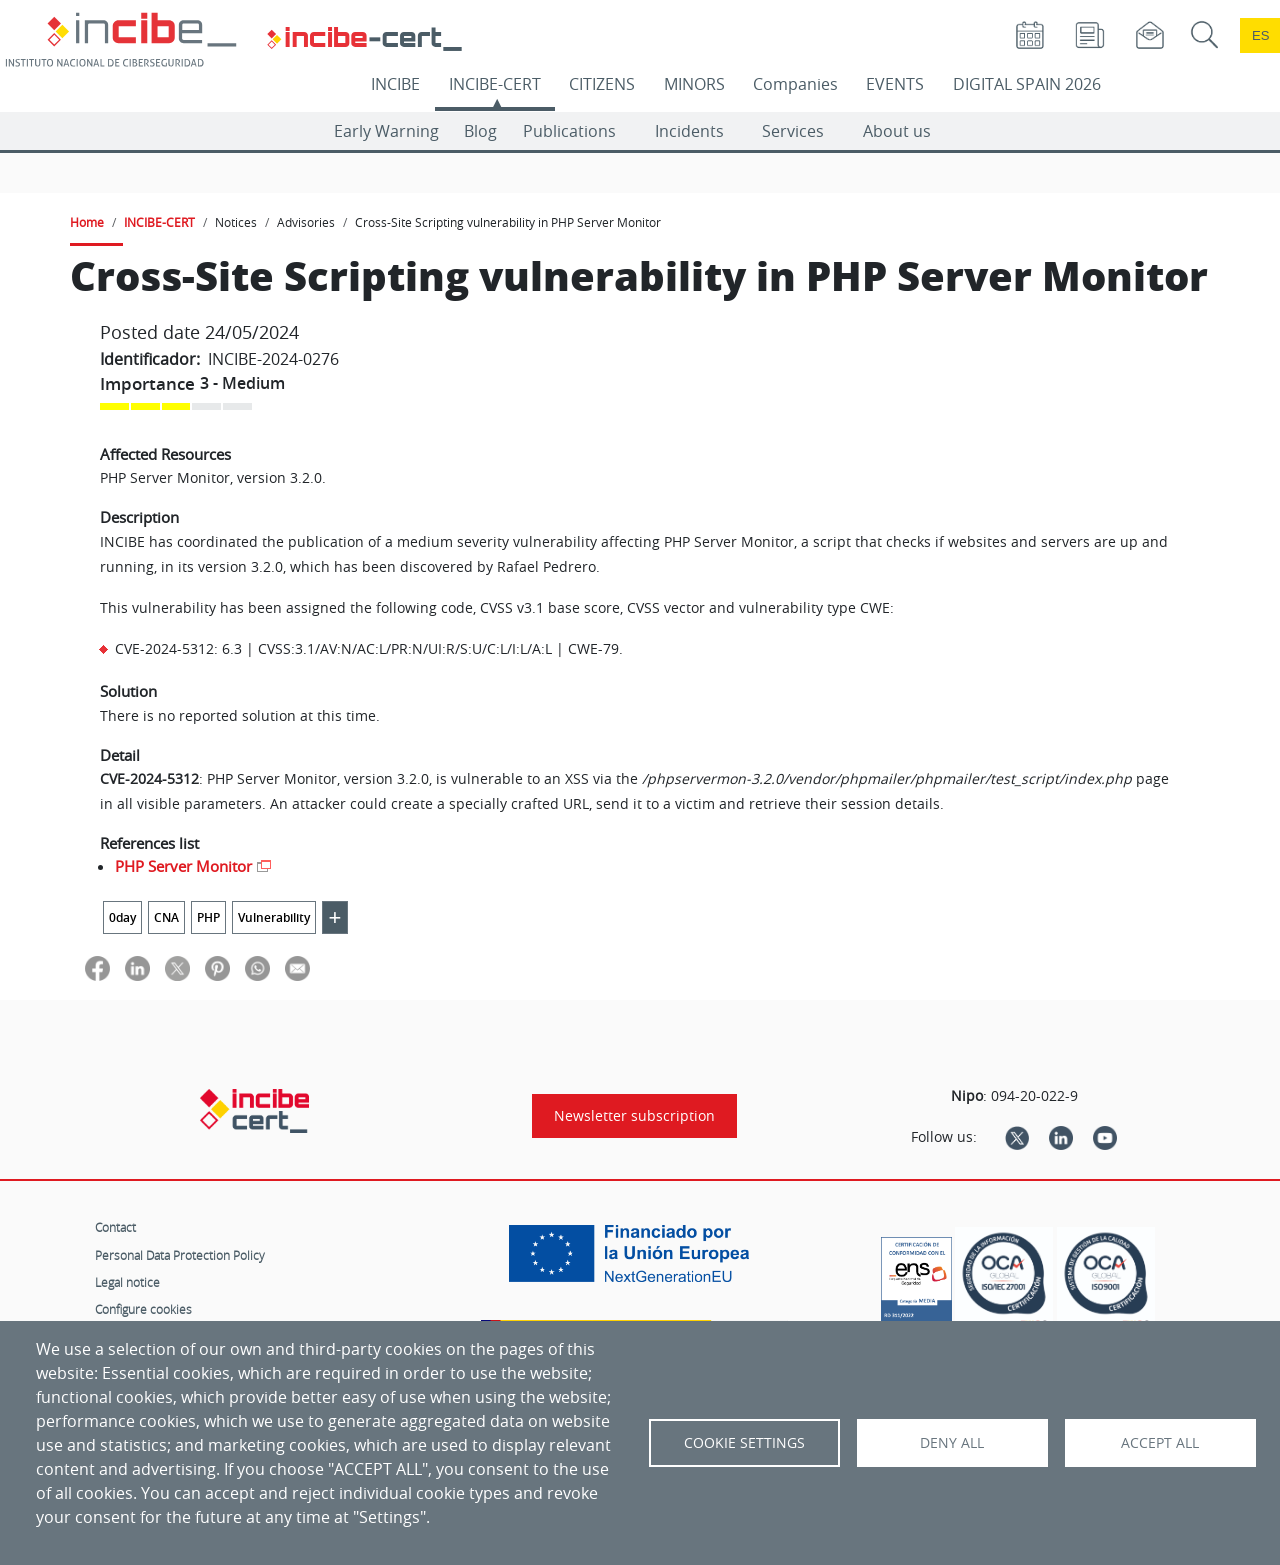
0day (122, 917)
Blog (480, 131)
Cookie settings (744, 1443)
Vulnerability (274, 917)
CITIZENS (602, 84)
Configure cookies (143, 1309)
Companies (795, 84)
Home (87, 222)
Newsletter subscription (634, 1116)
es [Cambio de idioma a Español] (1261, 35)
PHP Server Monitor (183, 866)
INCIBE (395, 84)
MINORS (694, 84)
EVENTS (895, 84)
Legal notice (127, 1282)
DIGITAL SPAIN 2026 (1027, 84)
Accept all (1160, 1443)
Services (793, 131)
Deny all (952, 1443)
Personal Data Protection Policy (180, 1255)
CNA (166, 917)
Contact (115, 1227)
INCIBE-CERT (495, 84)
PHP (208, 917)
